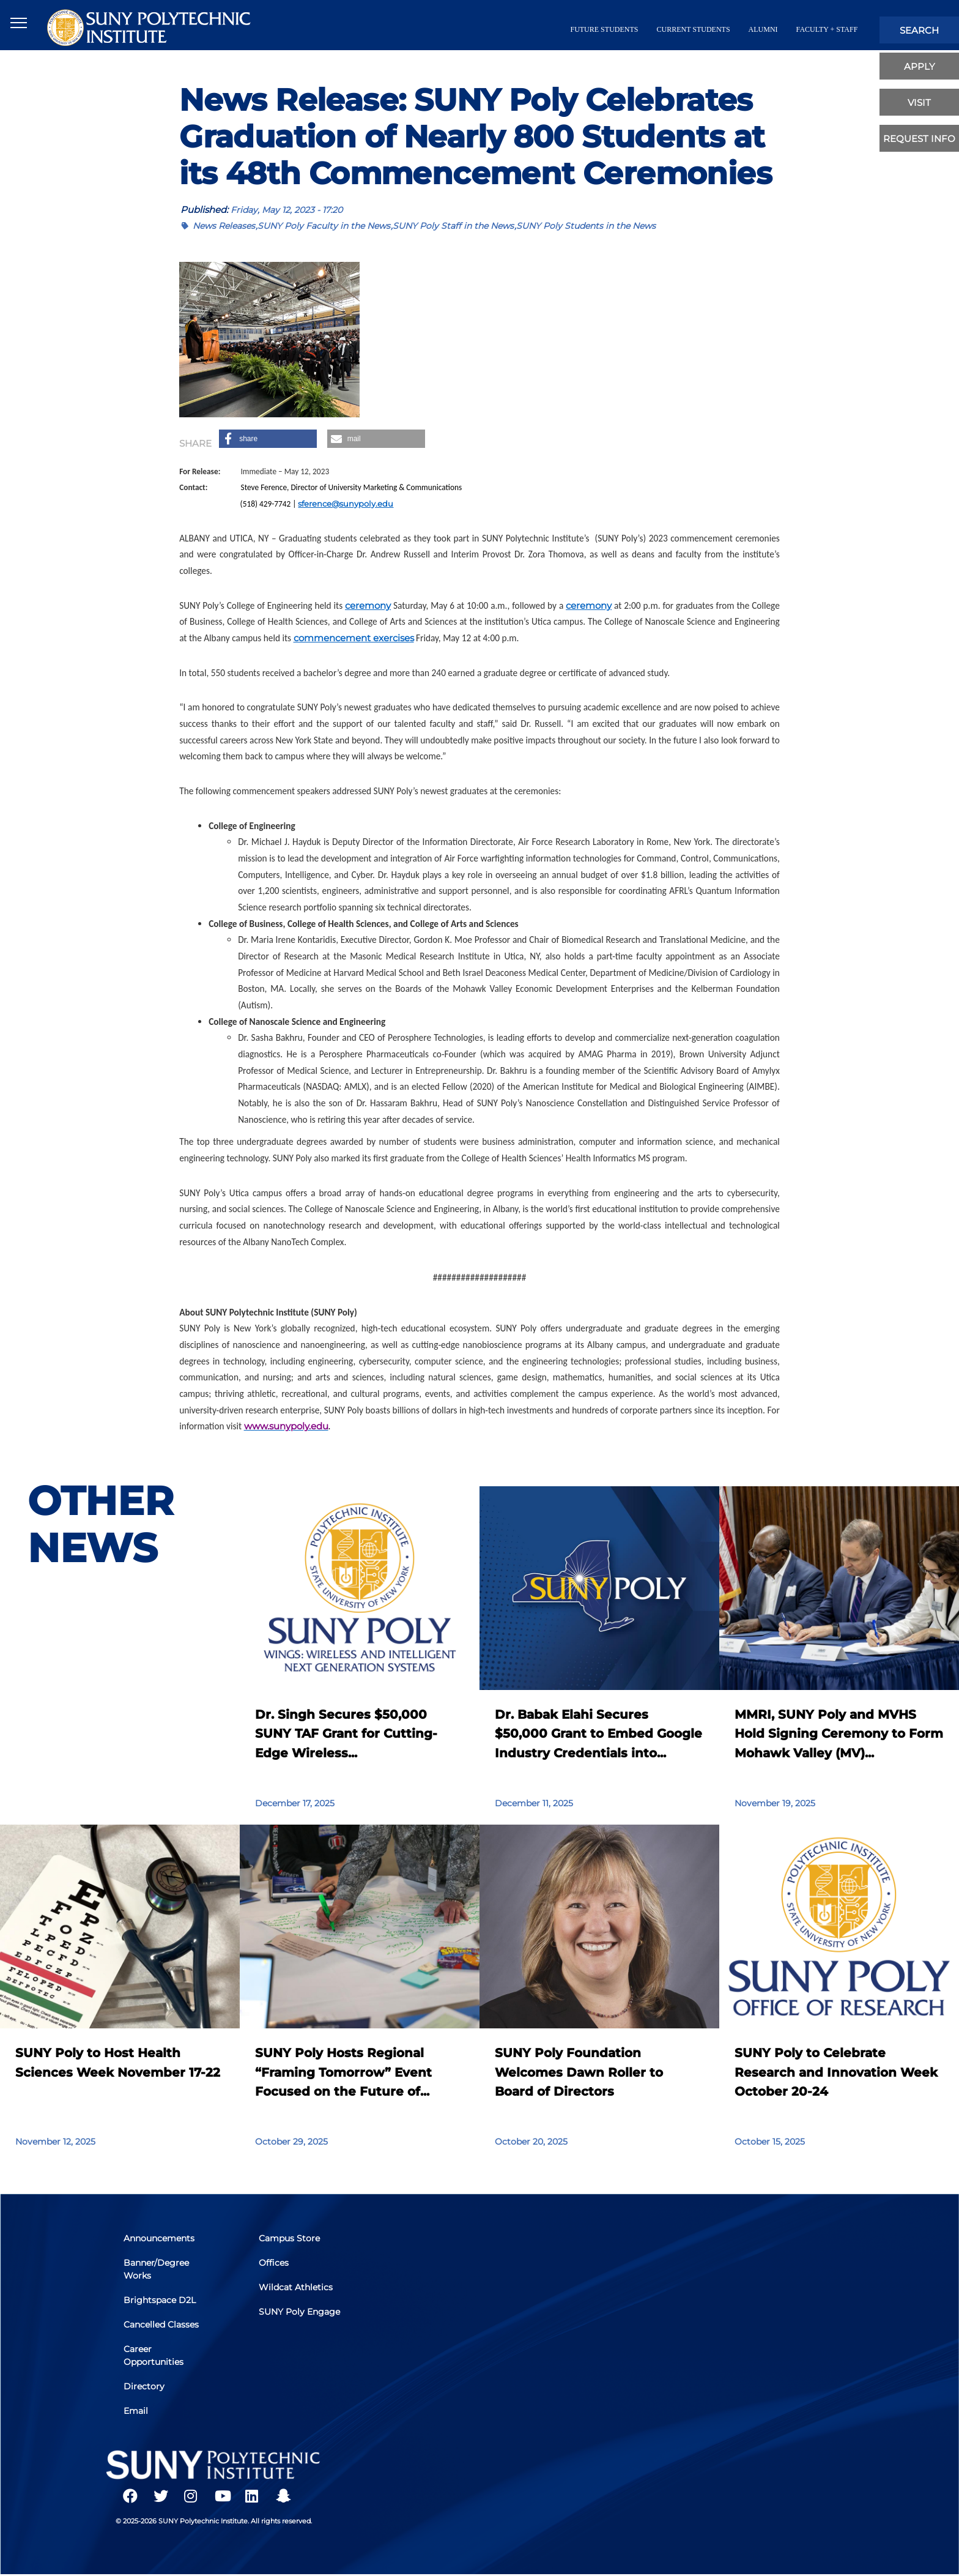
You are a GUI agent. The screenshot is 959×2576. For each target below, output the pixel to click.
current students (693, 29)
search (919, 30)
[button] (268, 439)
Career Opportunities (155, 2355)
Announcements (160, 2240)
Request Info (919, 138)
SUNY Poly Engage (300, 2312)
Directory (145, 2385)
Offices (274, 2264)
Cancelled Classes (162, 2325)
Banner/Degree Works (157, 2271)
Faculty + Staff (827, 29)
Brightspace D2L (161, 2301)
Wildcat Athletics (296, 2288)
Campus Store (289, 2240)
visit (919, 102)
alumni (763, 29)
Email (137, 2409)
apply (919, 66)
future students (604, 29)
